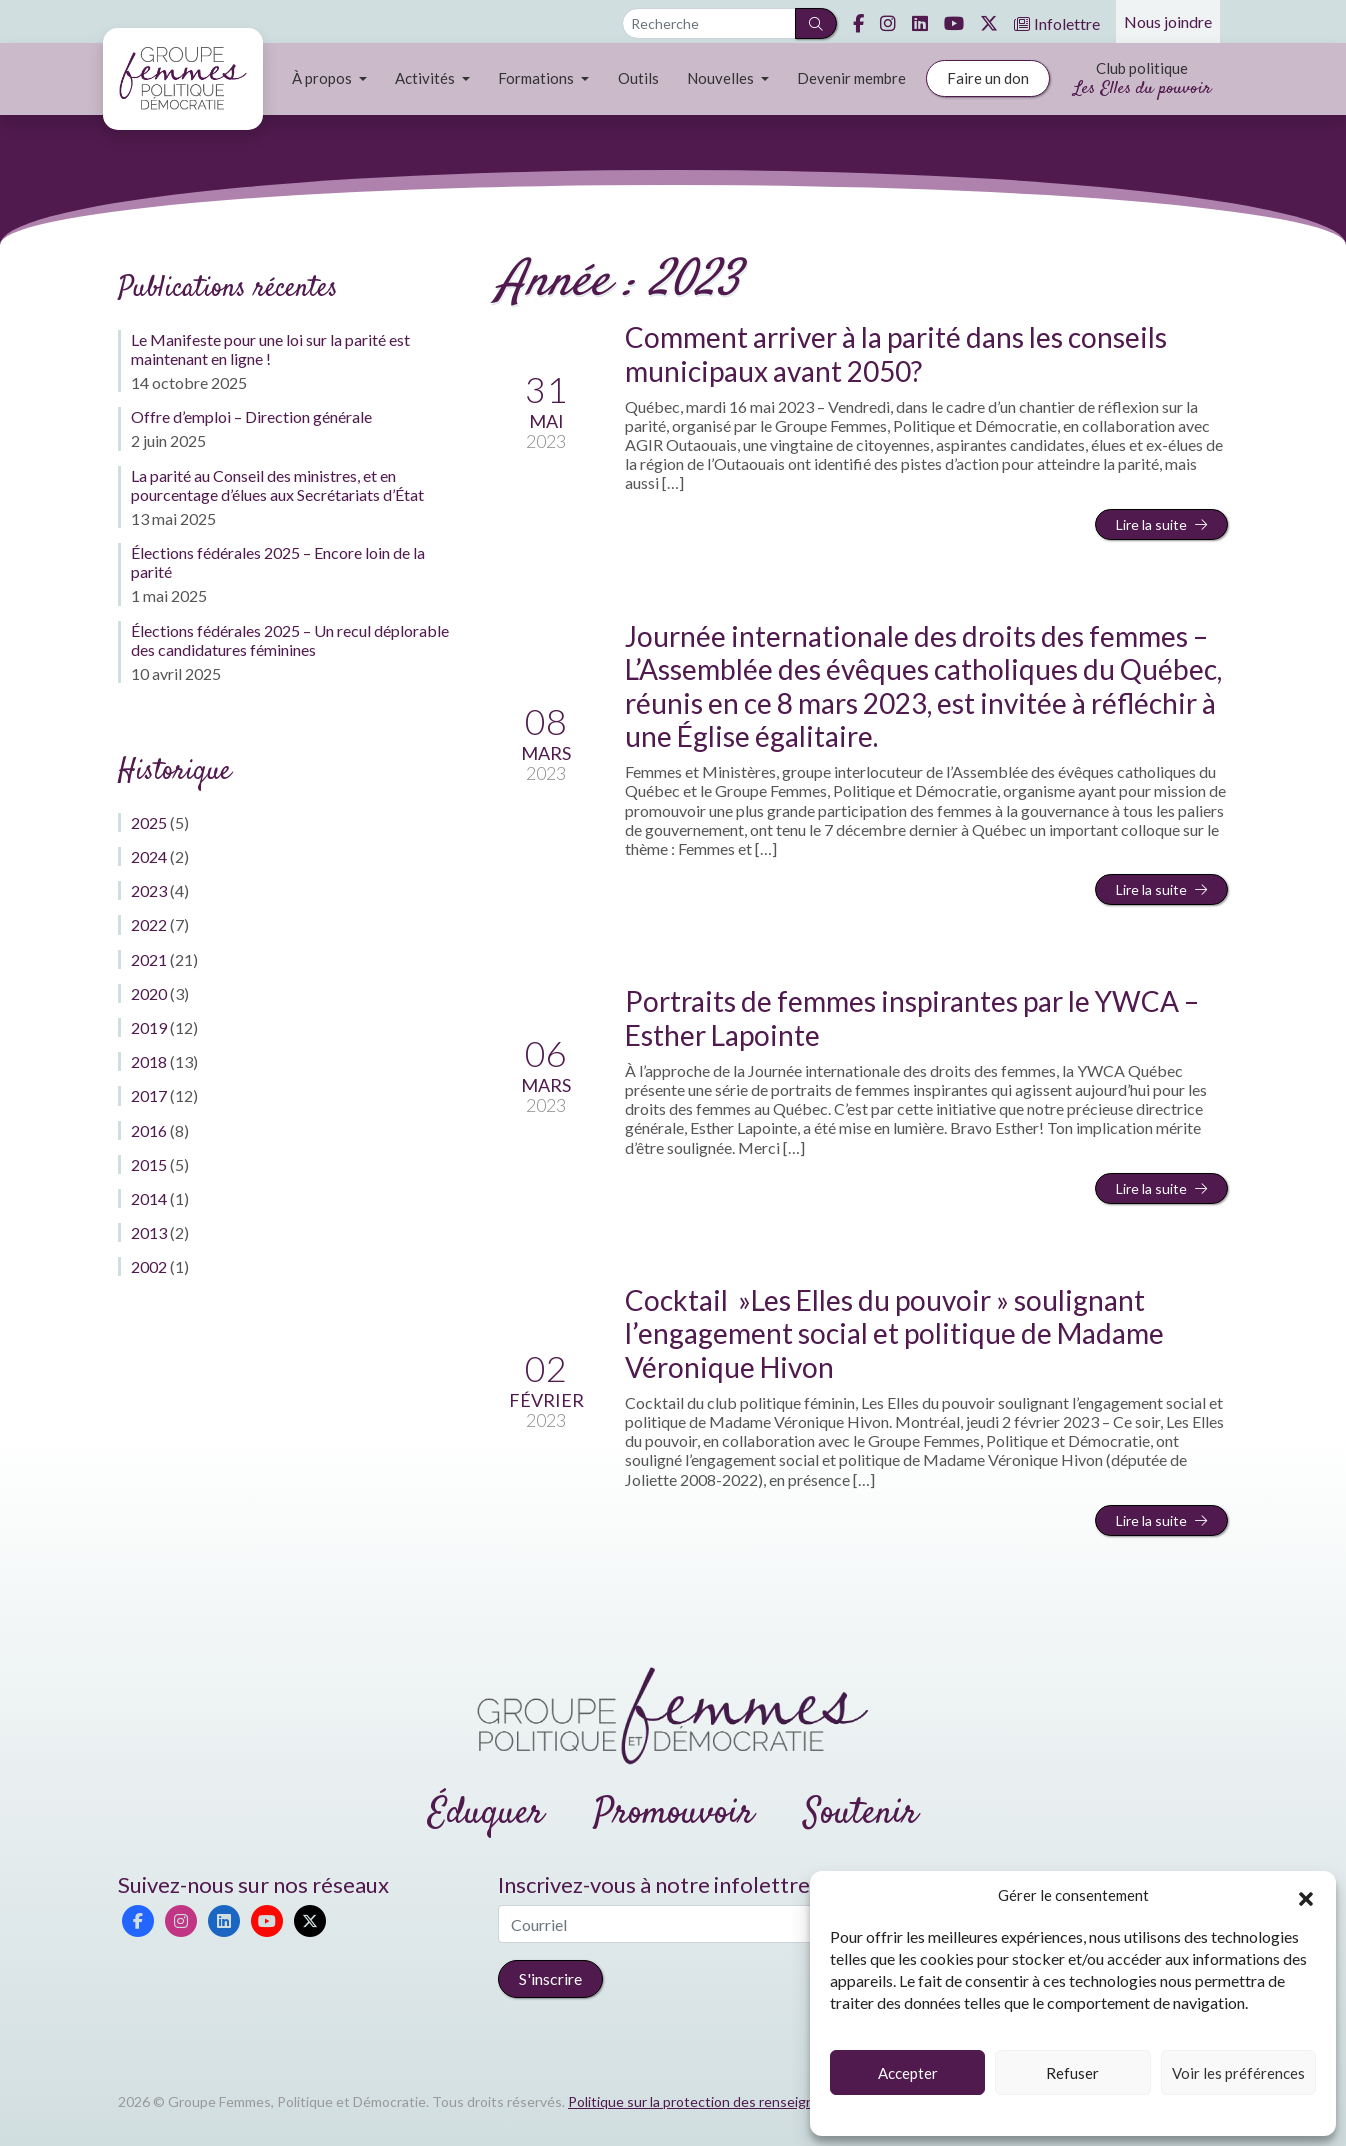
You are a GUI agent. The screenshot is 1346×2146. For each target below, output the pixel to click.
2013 (149, 1232)
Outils (638, 78)
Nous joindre (1168, 21)
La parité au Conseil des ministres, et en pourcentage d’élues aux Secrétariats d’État (277, 485)
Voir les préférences (1238, 2073)
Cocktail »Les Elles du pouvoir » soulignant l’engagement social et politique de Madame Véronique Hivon (894, 1333)
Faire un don (988, 78)
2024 (149, 856)
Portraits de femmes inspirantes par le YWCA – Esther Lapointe (912, 1018)
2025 (149, 822)
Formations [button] (537, 78)
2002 (149, 1266)
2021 (149, 959)
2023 (149, 890)
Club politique (1142, 80)
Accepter (908, 2073)
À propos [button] (323, 78)
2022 (149, 924)
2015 (149, 1164)
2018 (149, 1061)
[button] (1306, 1896)
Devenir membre (851, 78)
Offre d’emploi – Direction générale (251, 416)
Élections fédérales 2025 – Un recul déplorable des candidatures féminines (290, 640)
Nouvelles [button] (722, 78)
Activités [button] (426, 78)
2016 (149, 1130)
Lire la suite (1161, 524)
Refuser (1072, 2073)
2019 (149, 1027)
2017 (149, 1095)
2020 (149, 993)
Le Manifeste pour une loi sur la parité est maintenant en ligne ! (270, 349)
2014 (149, 1198)
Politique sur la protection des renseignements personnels (751, 2101)
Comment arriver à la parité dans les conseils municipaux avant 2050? (896, 354)
